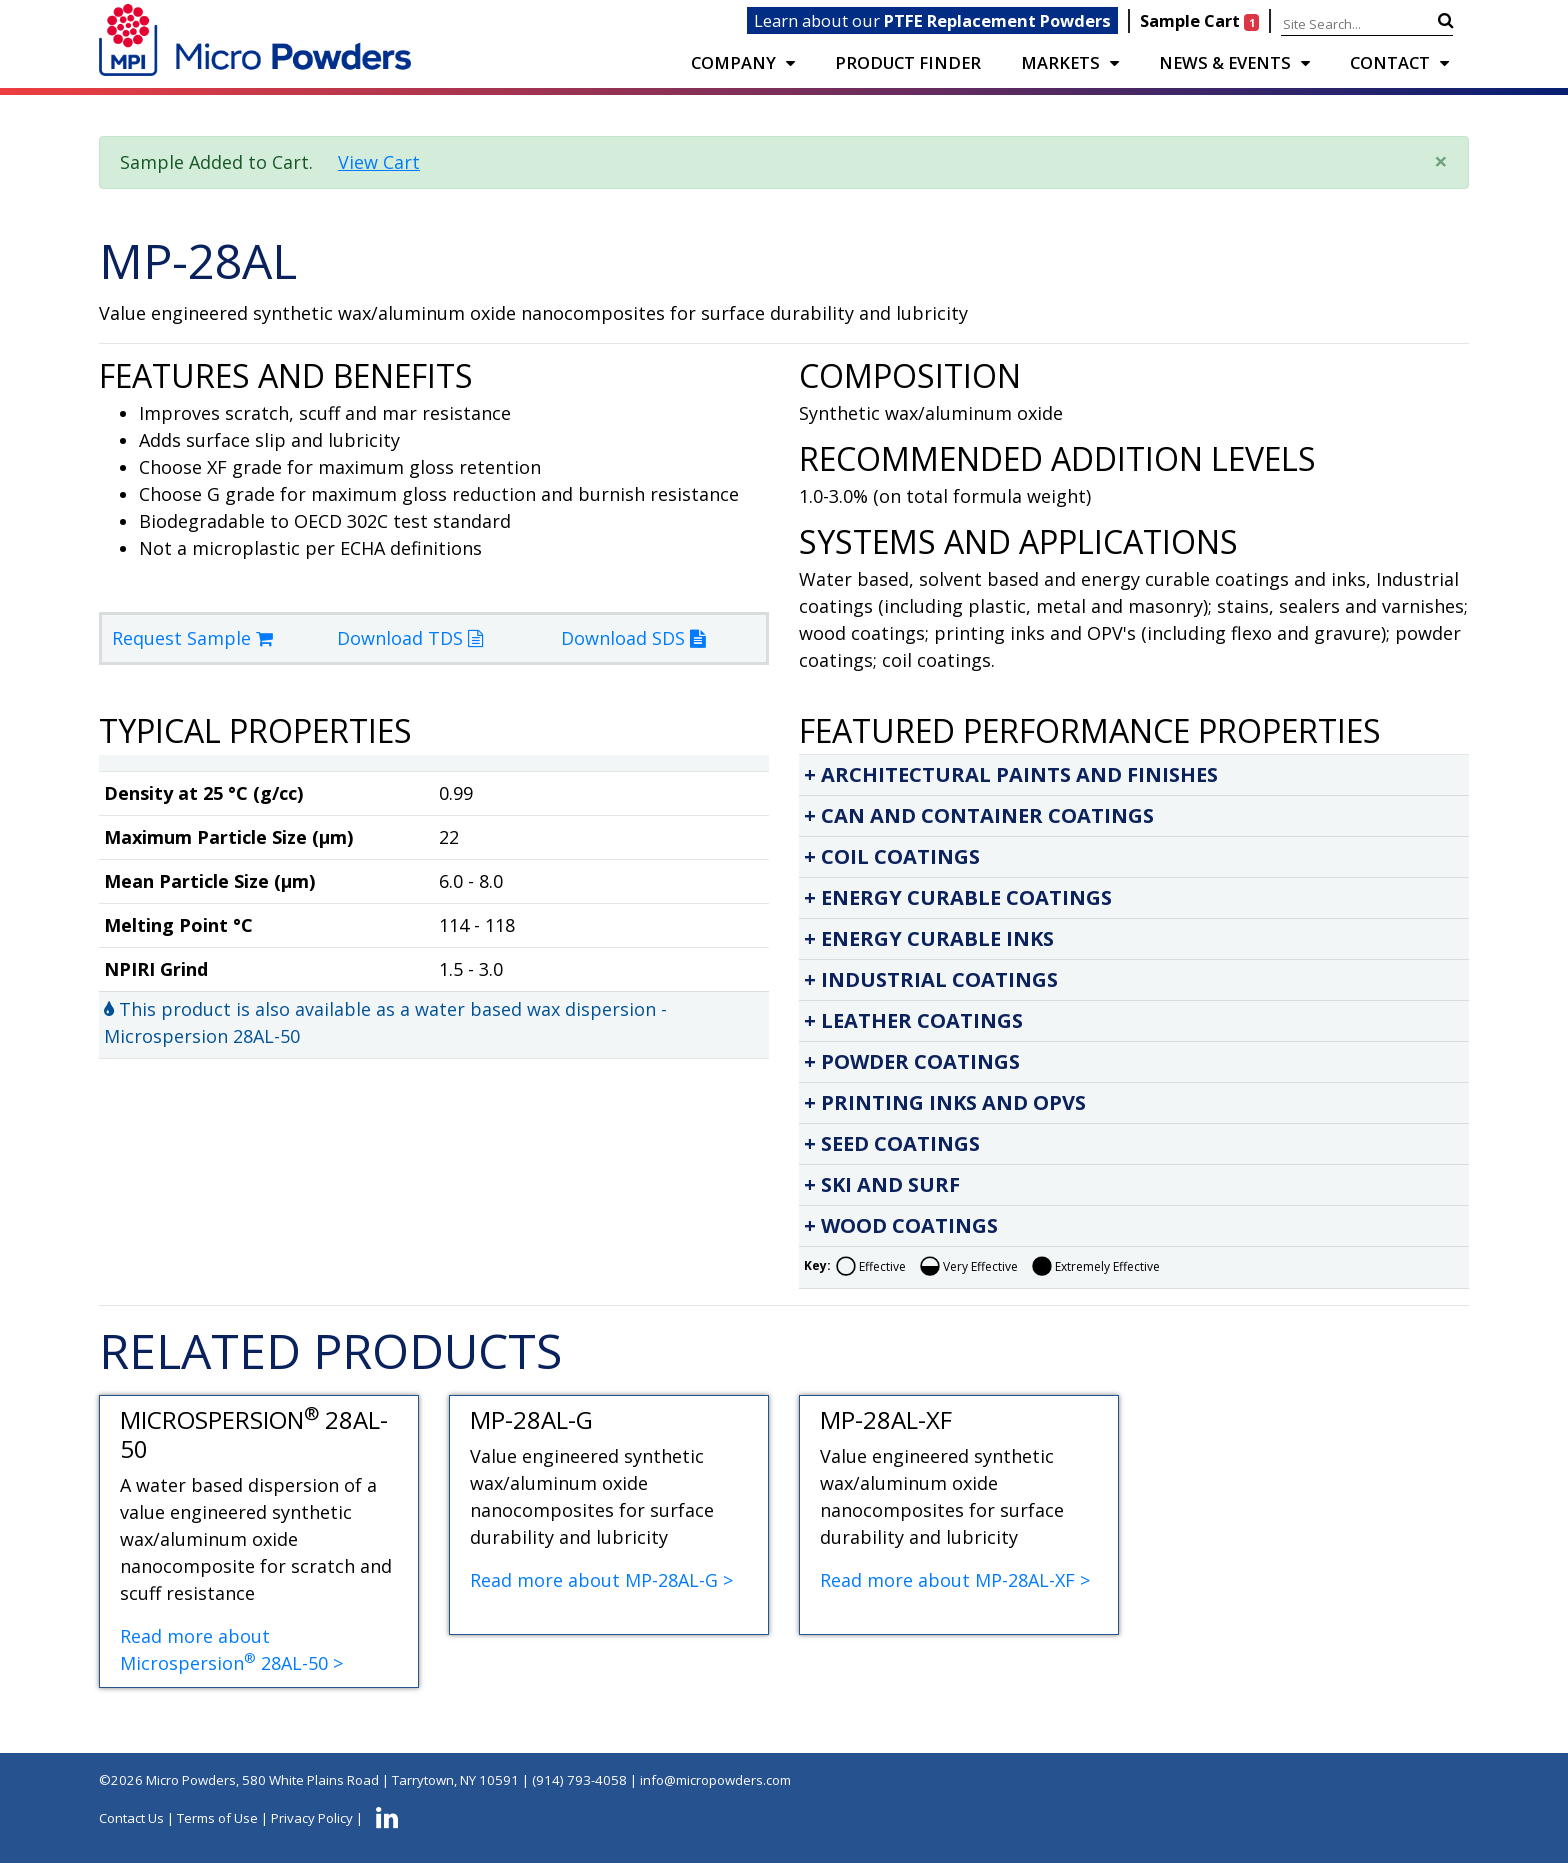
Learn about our (932, 20)
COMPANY (733, 62)
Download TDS (410, 638)
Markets (1060, 62)
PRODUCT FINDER (908, 62)
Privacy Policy (312, 1819)
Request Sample (192, 638)
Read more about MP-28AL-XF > (955, 1580)
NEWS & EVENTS (1225, 62)
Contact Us (131, 1819)
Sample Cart (1201, 20)
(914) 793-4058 (579, 1780)
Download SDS (633, 638)
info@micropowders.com (715, 1780)
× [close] (1441, 160)
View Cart (379, 162)
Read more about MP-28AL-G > (601, 1580)
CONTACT (1390, 62)
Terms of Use (217, 1819)
